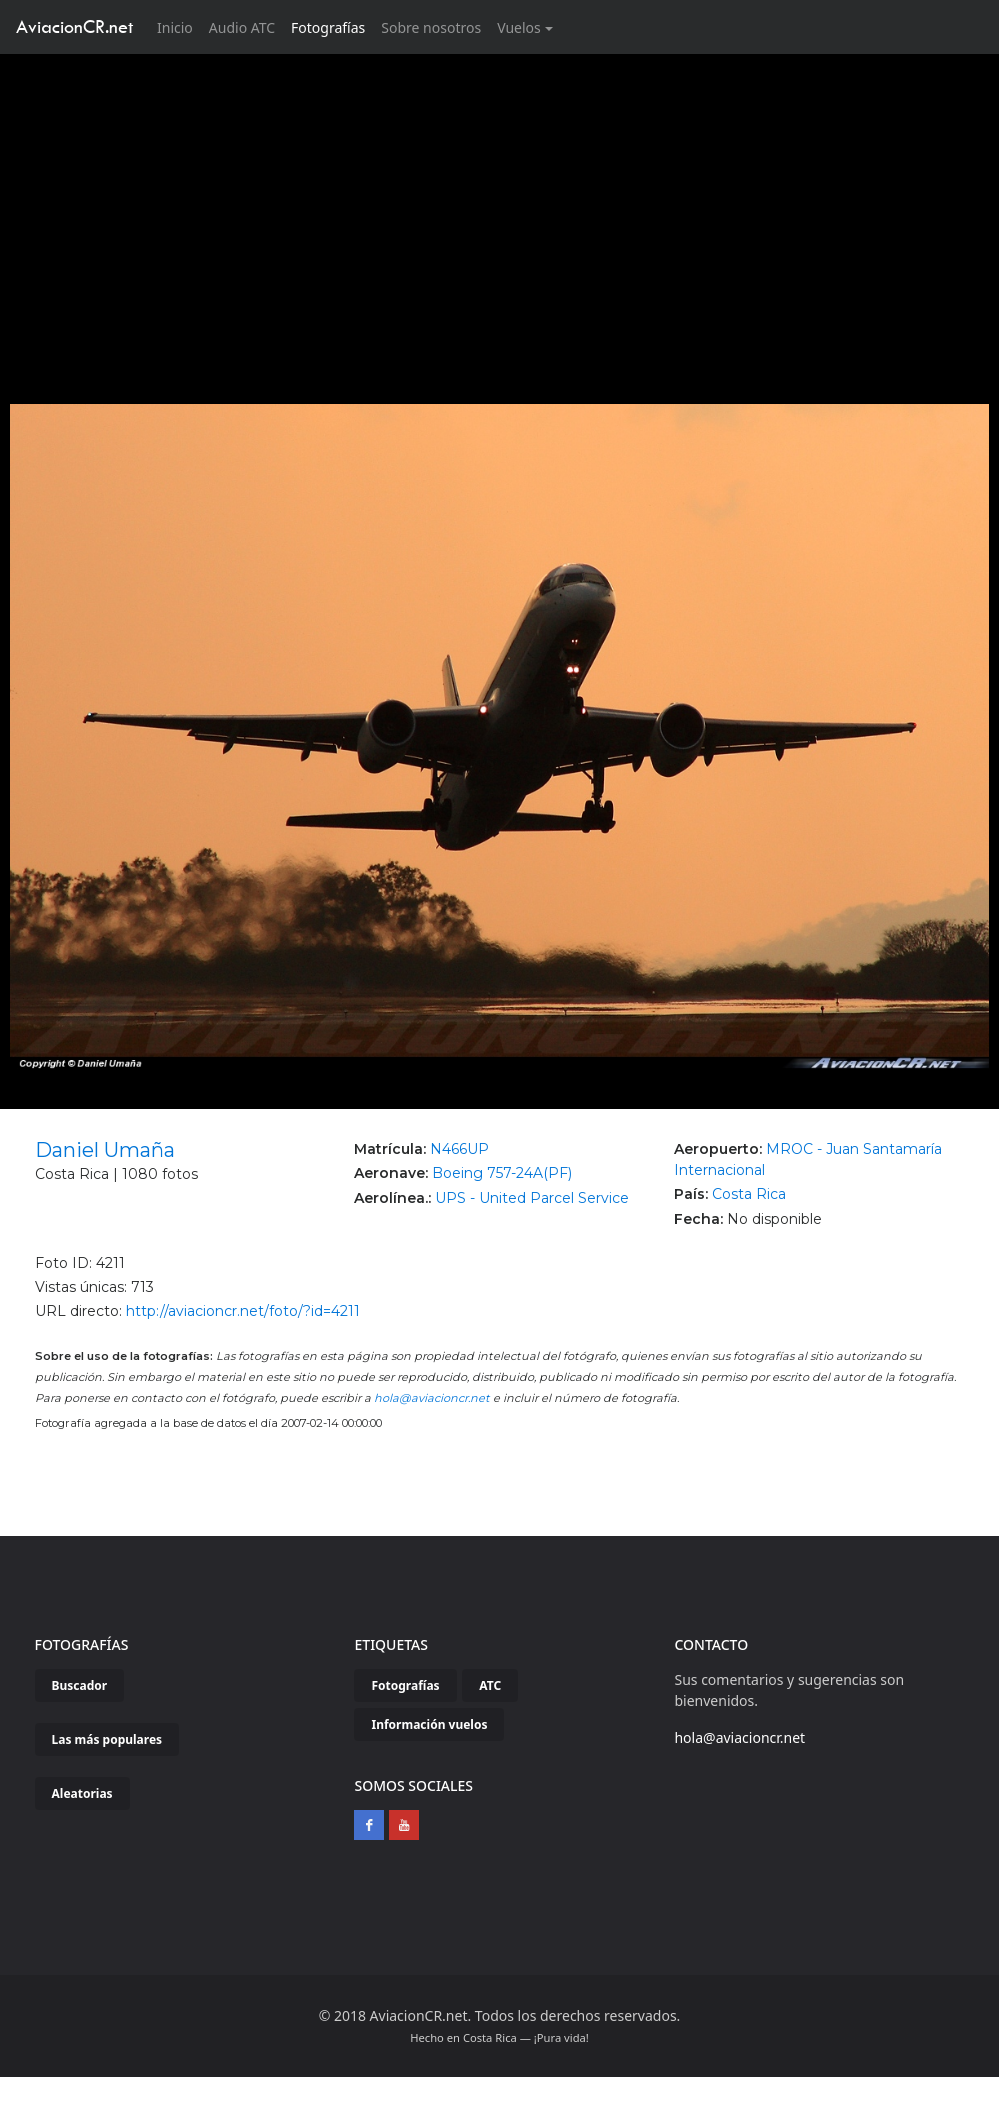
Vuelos (519, 27)
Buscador (80, 1685)
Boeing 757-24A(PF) (502, 1173)
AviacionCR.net (74, 26)
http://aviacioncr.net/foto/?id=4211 (243, 1311)
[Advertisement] (500, 204)
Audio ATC (242, 27)
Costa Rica (749, 1194)
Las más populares (107, 1739)
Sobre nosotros (431, 27)
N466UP (459, 1149)
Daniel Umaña (105, 1150)
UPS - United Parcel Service (532, 1198)
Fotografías (328, 27)
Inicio (179, 26)
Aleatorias (82, 1793)
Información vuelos (429, 1724)
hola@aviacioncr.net (432, 1398)
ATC (490, 1685)
